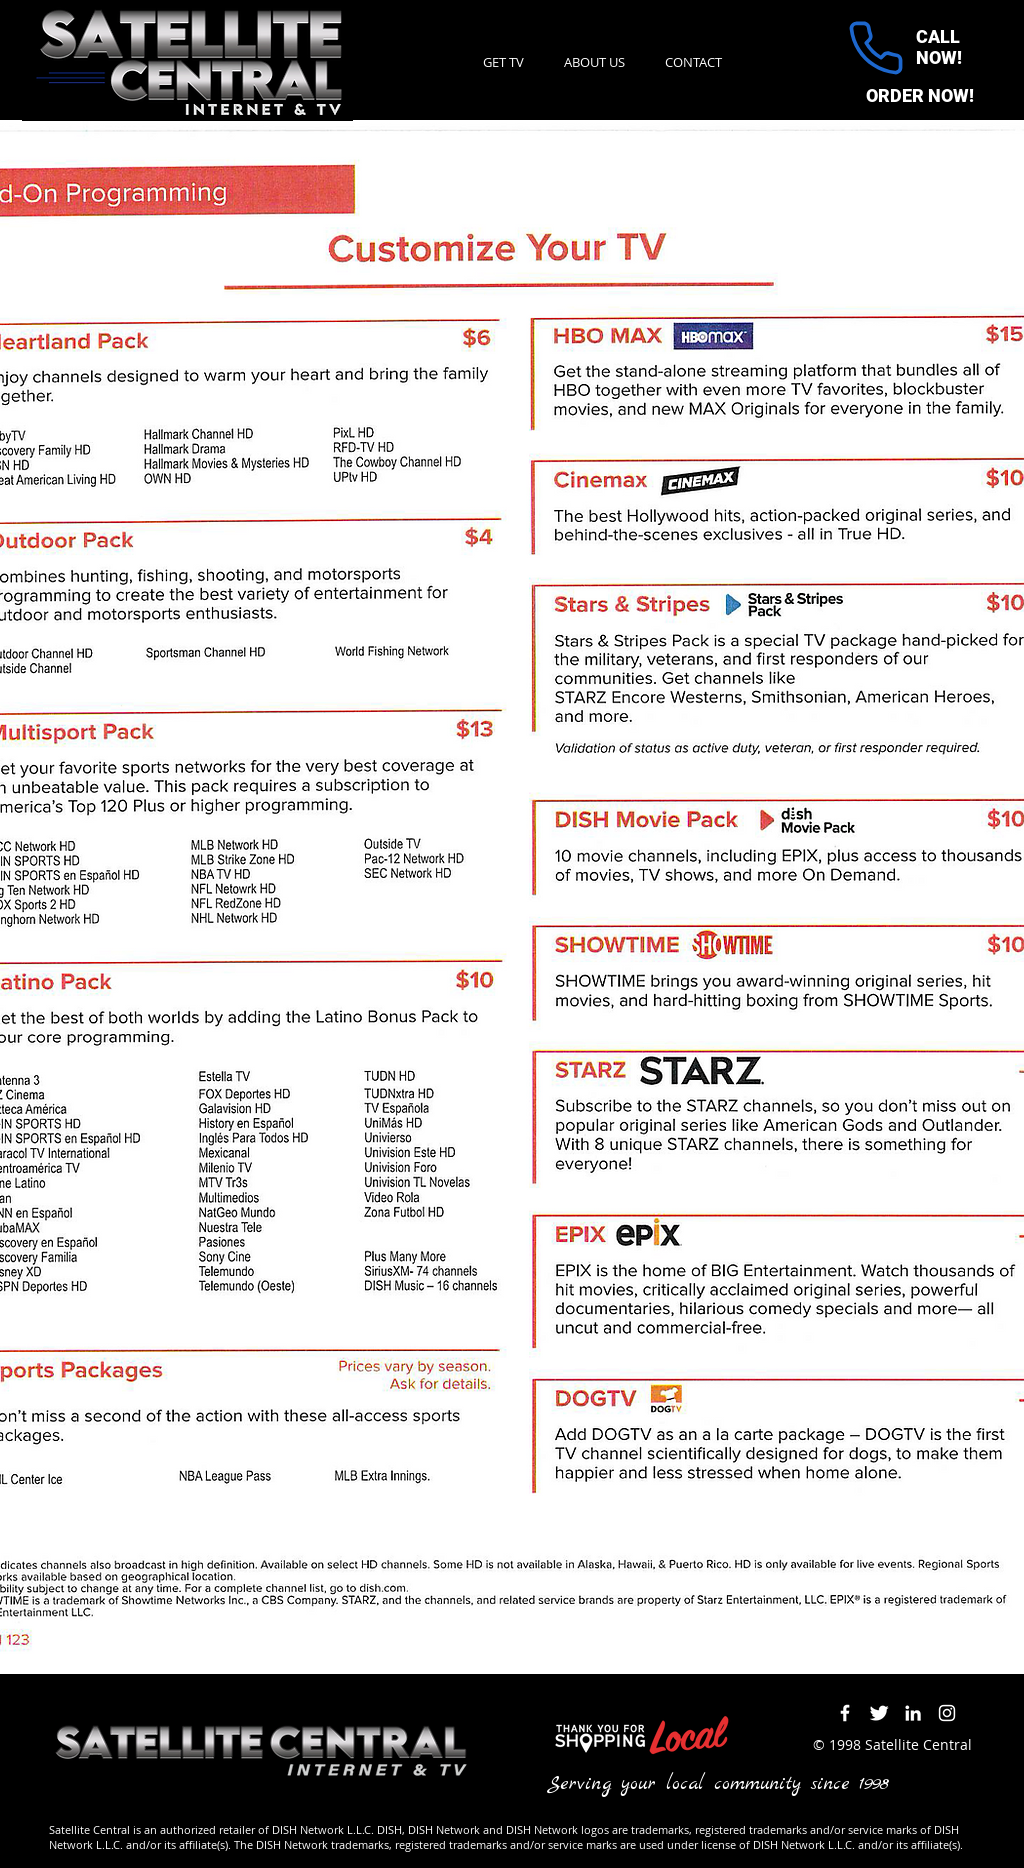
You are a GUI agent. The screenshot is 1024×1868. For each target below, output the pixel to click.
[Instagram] (947, 1713)
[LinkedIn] (913, 1713)
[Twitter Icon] (879, 1713)
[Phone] (876, 48)
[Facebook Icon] (845, 1713)
